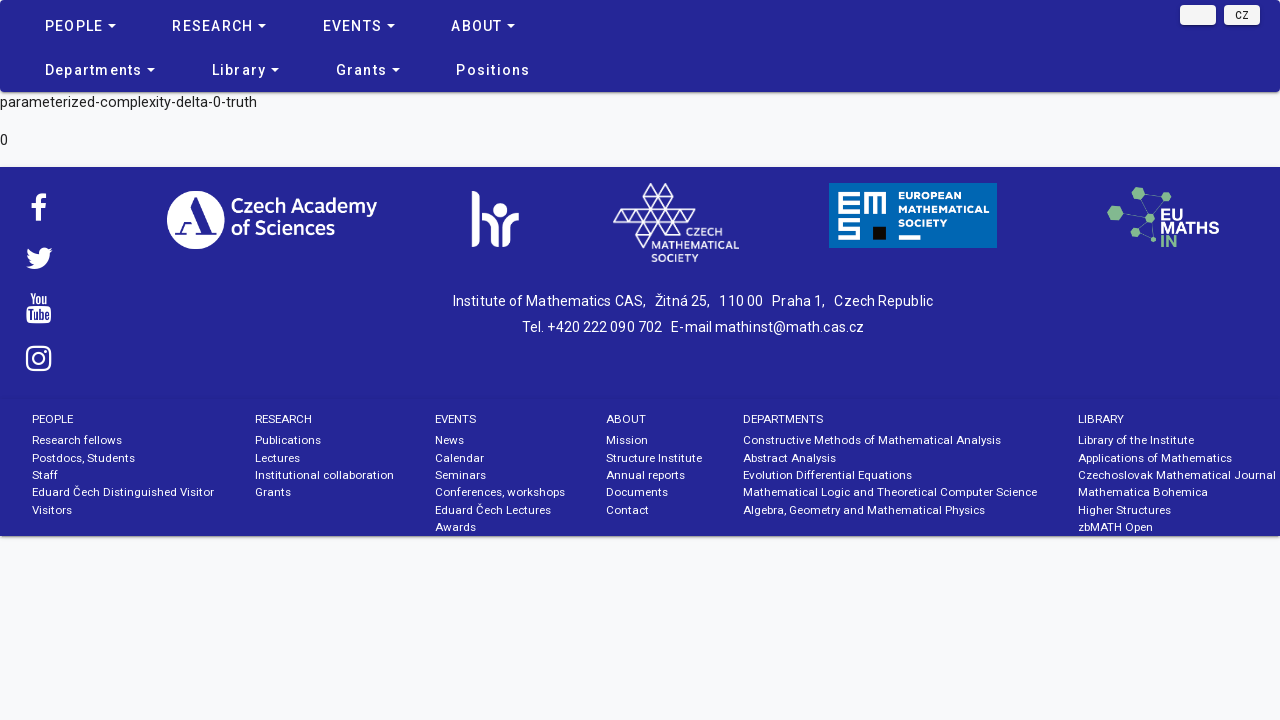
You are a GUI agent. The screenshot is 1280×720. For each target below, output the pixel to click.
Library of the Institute (1136, 440)
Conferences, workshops (500, 492)
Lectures (277, 458)
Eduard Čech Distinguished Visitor (123, 492)
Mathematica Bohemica (1143, 492)
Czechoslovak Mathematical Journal (1177, 475)
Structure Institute (654, 458)
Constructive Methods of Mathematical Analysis (872, 440)
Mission (627, 440)
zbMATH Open (1115, 527)
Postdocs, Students (83, 458)
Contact (627, 510)
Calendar (459, 458)
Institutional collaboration (324, 475)
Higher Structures (1124, 510)
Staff (45, 475)
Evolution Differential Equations (827, 475)
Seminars (460, 475)
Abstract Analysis (789, 458)
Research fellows (77, 440)
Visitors (52, 510)
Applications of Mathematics (1155, 458)
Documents (637, 492)
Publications (288, 440)
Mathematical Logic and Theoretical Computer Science (890, 492)
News (449, 440)
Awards (455, 527)
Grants (273, 492)
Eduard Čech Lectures (493, 510)
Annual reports (645, 475)
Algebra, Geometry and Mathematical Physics (864, 510)
